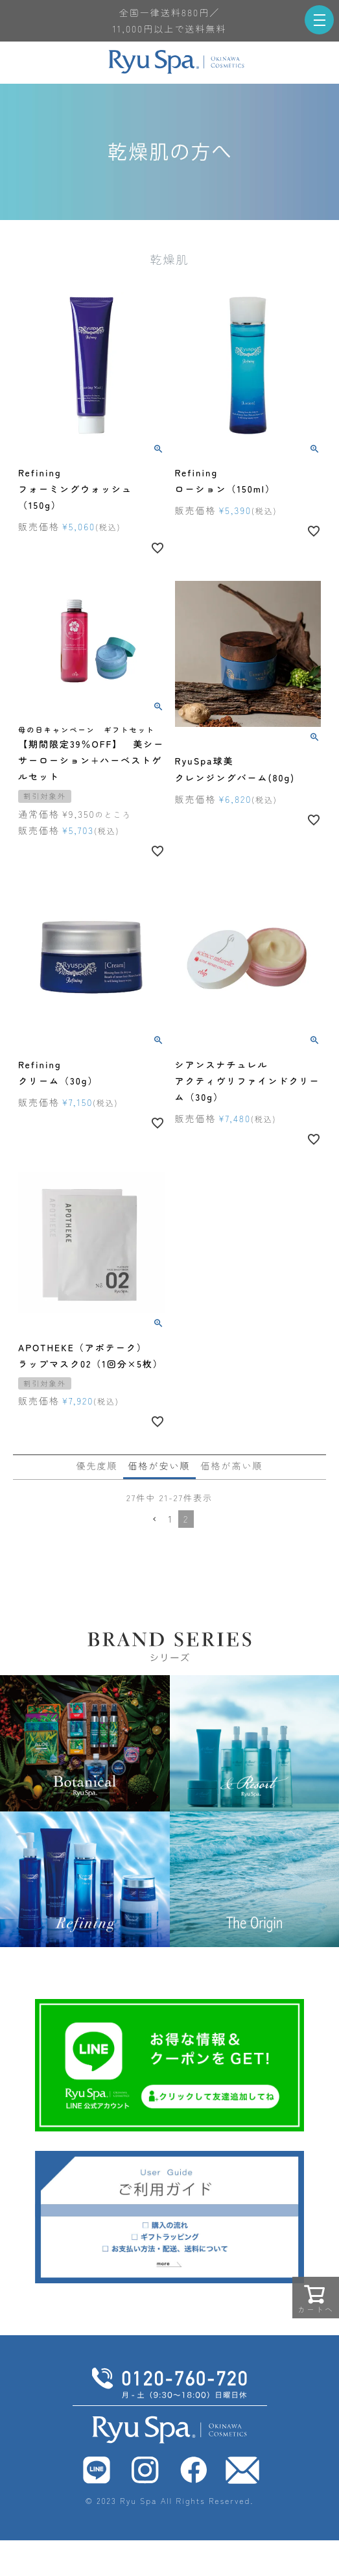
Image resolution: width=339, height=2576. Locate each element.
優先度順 (97, 1465)
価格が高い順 (232, 1465)
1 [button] (171, 1518)
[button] (154, 1519)
